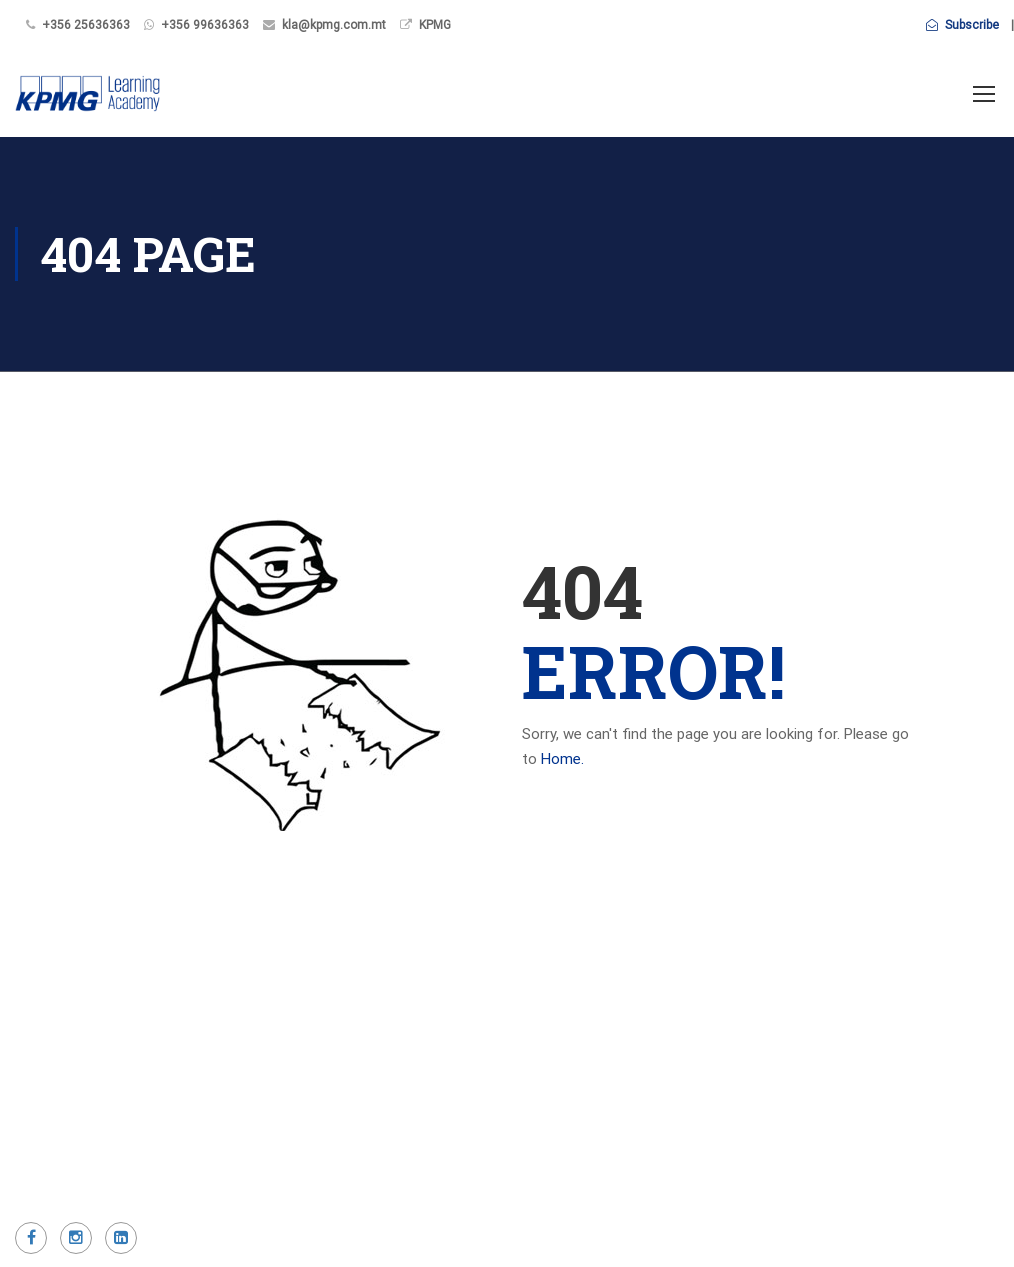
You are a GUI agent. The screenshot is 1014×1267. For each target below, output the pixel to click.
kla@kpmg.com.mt (334, 25)
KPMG (435, 25)
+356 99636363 (205, 25)
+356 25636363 (86, 25)
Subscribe (962, 25)
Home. (562, 759)
